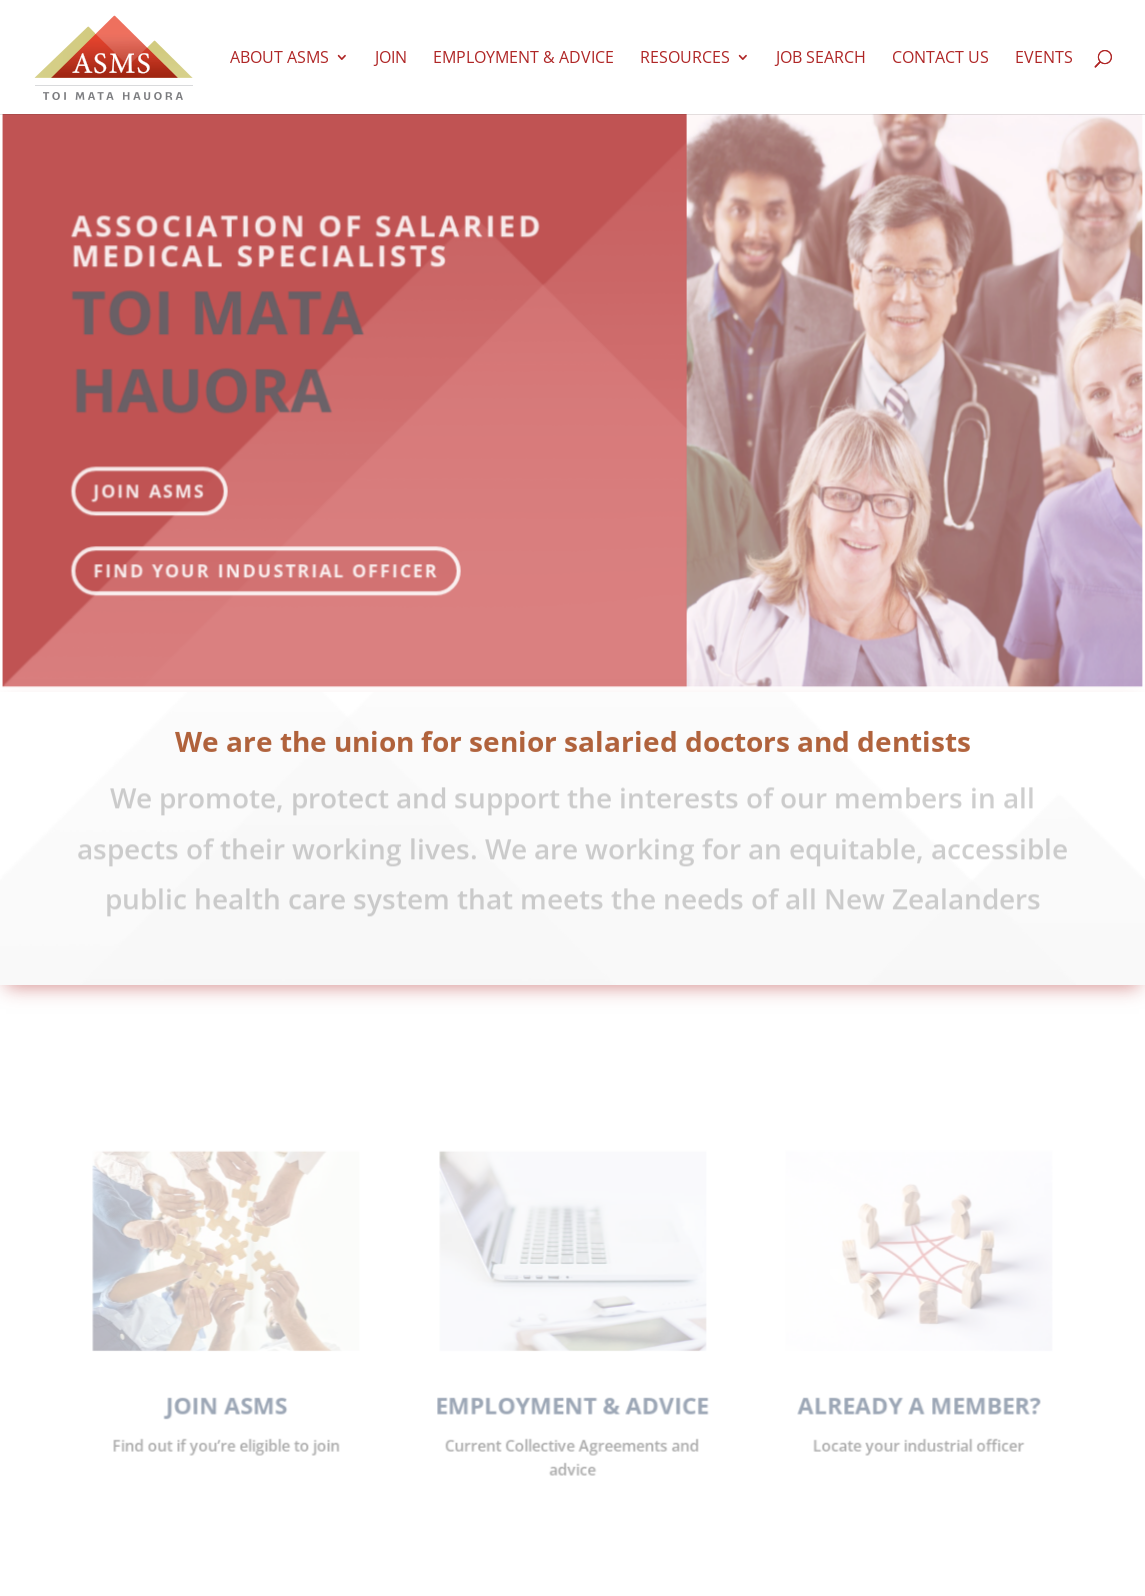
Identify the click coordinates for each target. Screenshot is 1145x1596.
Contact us (940, 59)
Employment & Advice (523, 59)
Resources (685, 59)
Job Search (821, 59)
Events (1044, 59)
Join (391, 59)
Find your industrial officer (271, 551)
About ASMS (279, 59)
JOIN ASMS (157, 472)
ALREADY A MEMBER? (902, 1415)
